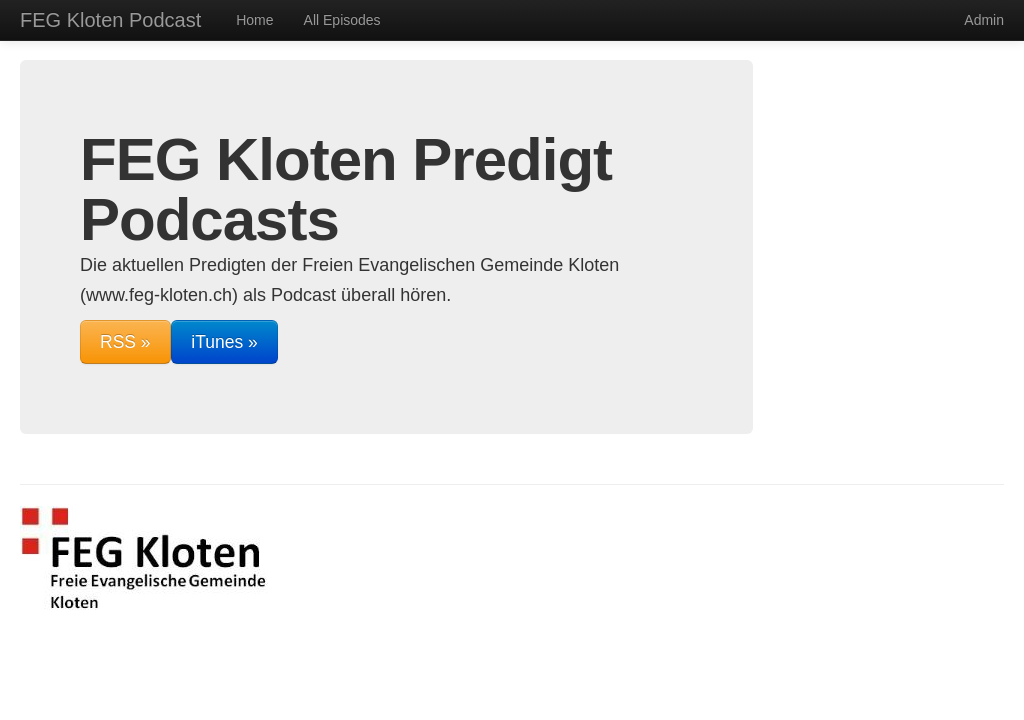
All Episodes (342, 20)
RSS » (125, 342)
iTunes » (224, 342)
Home (254, 20)
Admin (984, 20)
